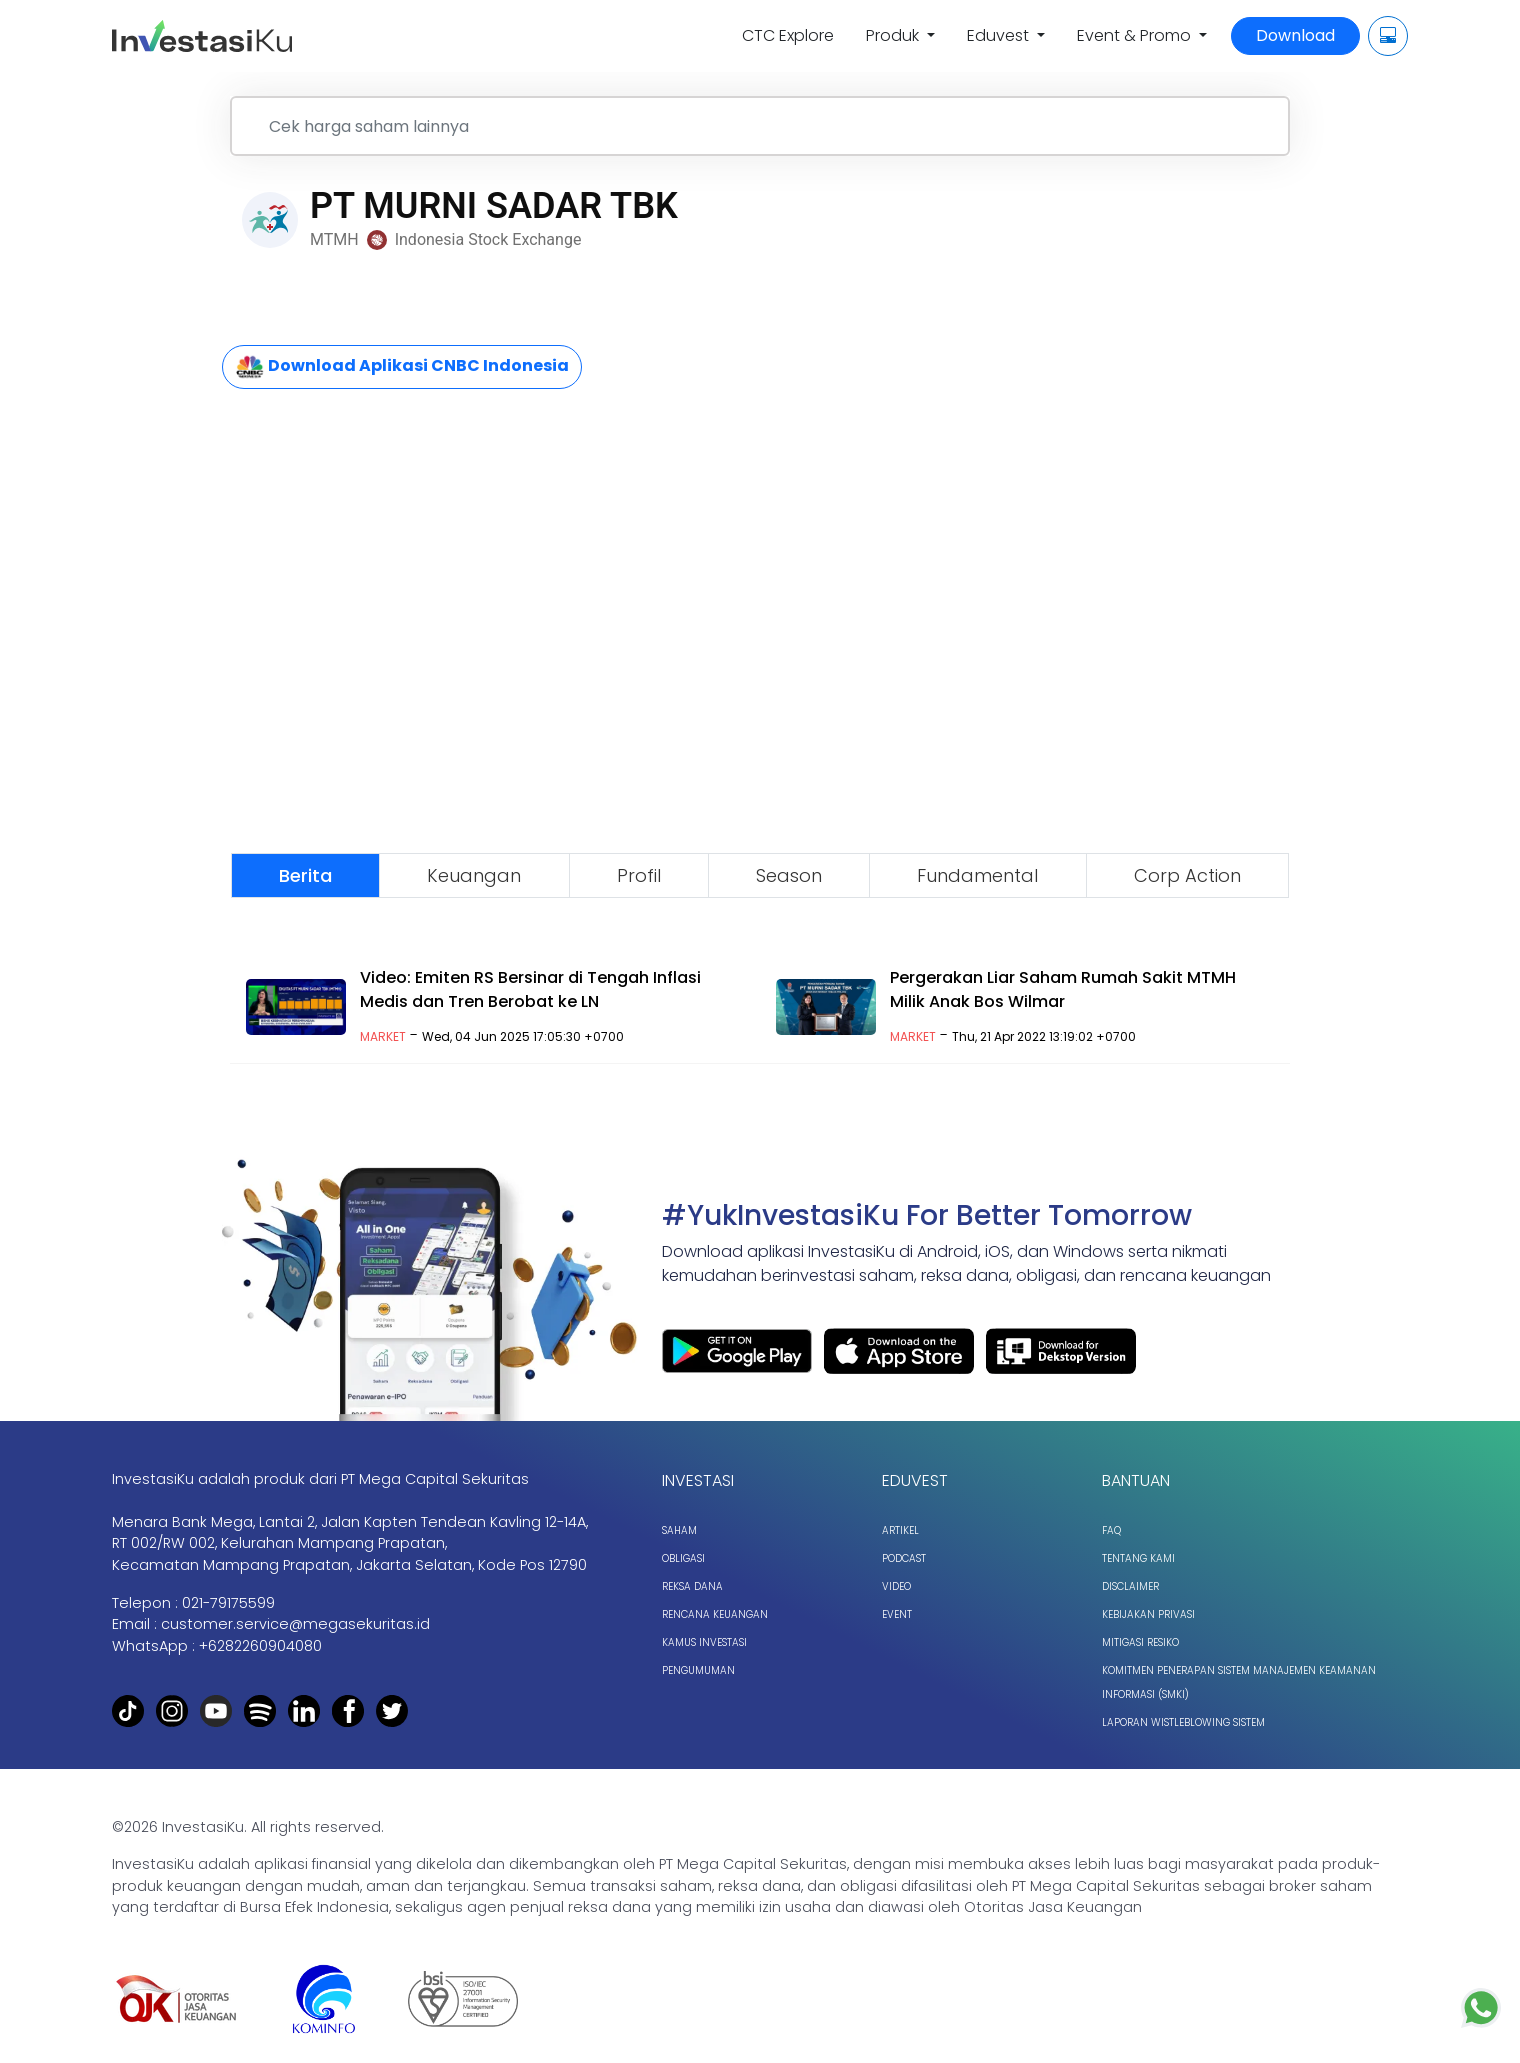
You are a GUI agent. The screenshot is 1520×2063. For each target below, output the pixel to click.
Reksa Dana (692, 1586)
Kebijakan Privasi (1148, 1614)
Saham (679, 1530)
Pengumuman (698, 1670)
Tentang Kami (1138, 1558)
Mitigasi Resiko (1140, 1642)
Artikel (900, 1530)
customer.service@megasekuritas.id (295, 1624)
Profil (639, 875)
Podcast (904, 1558)
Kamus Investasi (704, 1642)
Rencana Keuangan (715, 1614)
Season (789, 875)
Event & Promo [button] (1136, 35)
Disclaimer (1130, 1586)
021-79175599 (228, 1603)
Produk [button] (894, 35)
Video (896, 1586)
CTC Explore (788, 35)
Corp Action (1187, 875)
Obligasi (683, 1558)
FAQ (1111, 1530)
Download (1295, 35)
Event (897, 1614)
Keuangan (474, 875)
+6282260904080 (260, 1646)
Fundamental (977, 875)
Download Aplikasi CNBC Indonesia (402, 367)
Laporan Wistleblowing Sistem (1183, 1722)
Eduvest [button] (1000, 35)
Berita (305, 875)
